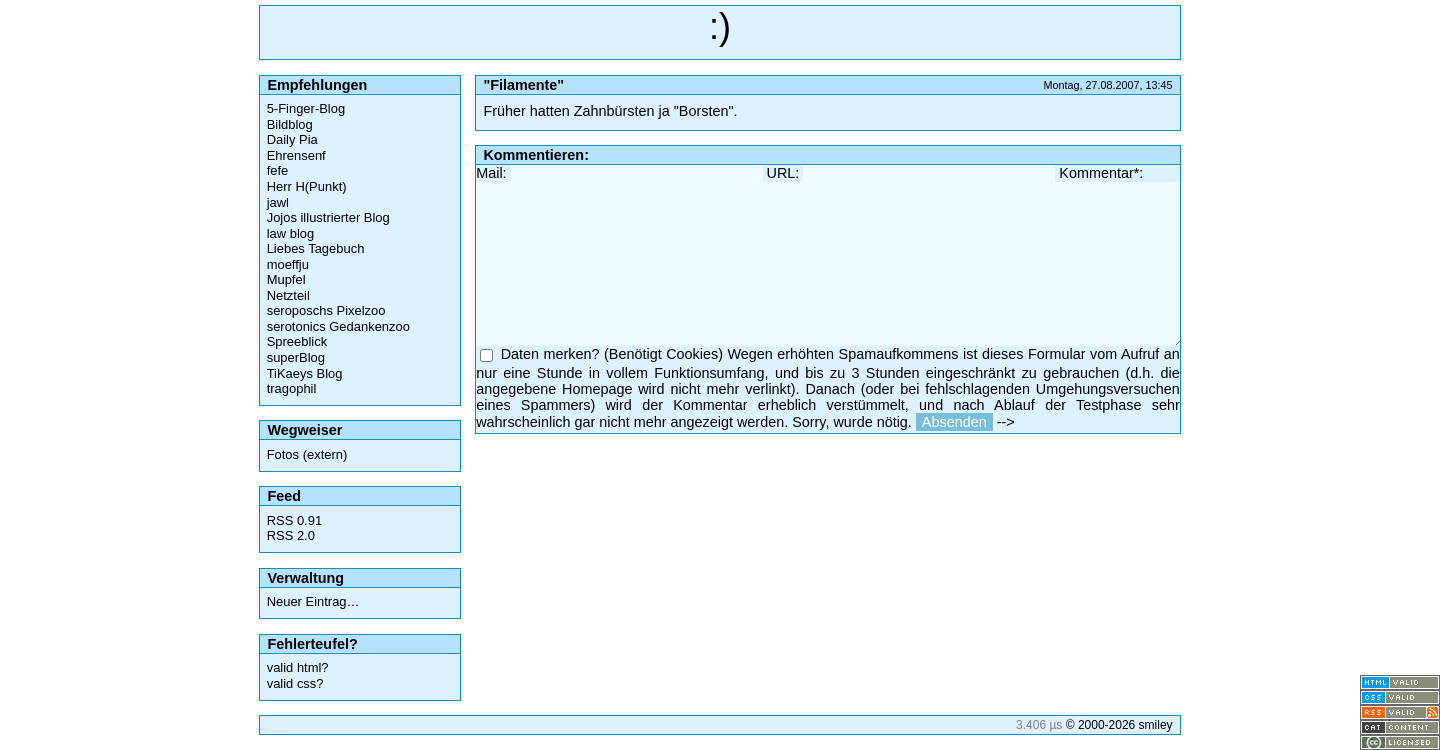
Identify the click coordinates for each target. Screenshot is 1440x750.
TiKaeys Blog (305, 373)
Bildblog (290, 124)
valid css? (295, 683)
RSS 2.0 (291, 535)
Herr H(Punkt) (307, 186)
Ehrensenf (296, 155)
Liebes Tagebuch (316, 248)
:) (720, 26)
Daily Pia (292, 139)
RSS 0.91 (294, 520)
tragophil (292, 388)
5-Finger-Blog (306, 108)
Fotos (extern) (307, 454)
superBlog (296, 357)
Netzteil (288, 295)
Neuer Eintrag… (313, 601)
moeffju (288, 264)
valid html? (298, 667)
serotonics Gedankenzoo (338, 326)
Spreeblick (297, 341)
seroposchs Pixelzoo (326, 310)
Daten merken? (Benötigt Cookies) (612, 355)
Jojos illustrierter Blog (328, 217)
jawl (278, 202)
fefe (278, 170)
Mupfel (286, 279)
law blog (291, 233)
